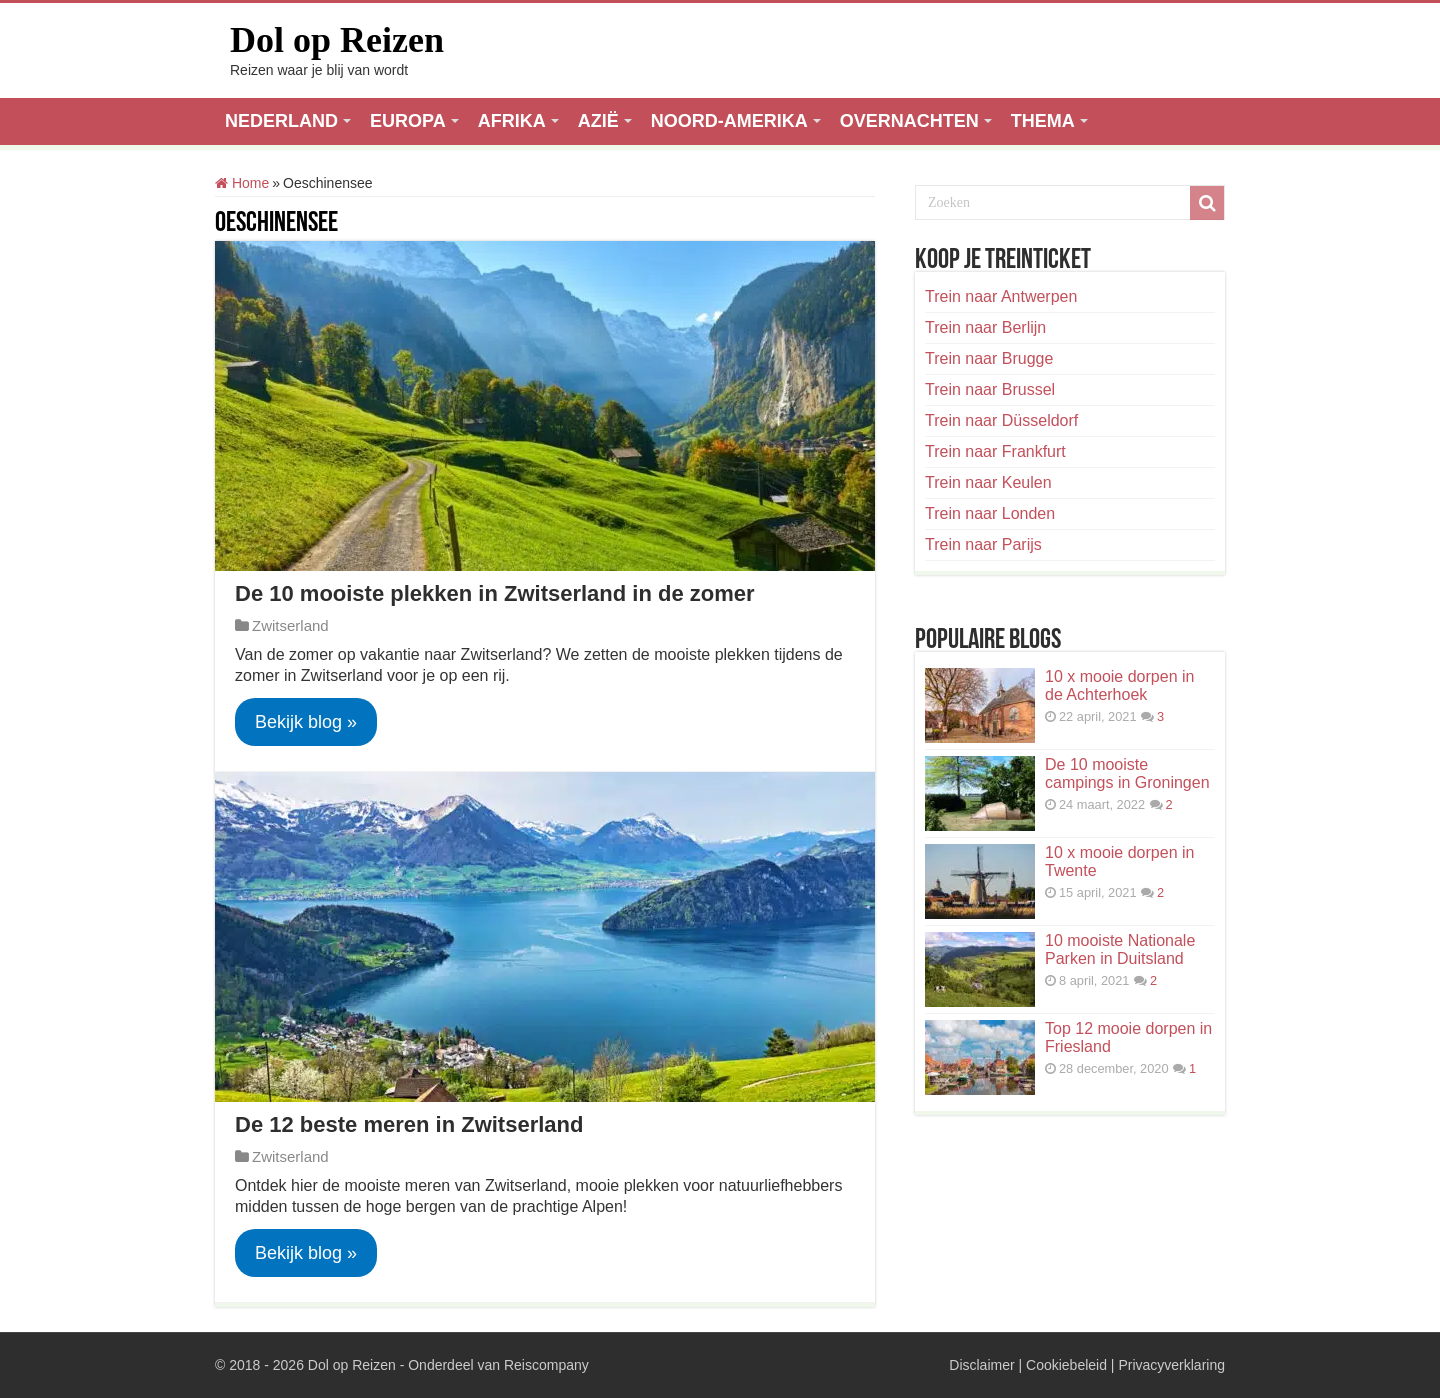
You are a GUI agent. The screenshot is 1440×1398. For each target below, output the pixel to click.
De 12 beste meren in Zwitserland (409, 1124)
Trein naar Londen (990, 513)
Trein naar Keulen (988, 482)
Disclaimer (981, 1365)
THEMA (1043, 121)
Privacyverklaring (1171, 1365)
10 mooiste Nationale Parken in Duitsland (1120, 949)
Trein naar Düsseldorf (1001, 420)
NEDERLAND (281, 121)
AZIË (598, 121)
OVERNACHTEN (909, 121)
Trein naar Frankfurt (995, 451)
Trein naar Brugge (989, 358)
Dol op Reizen (337, 40)
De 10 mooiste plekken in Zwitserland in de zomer (495, 593)
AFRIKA (512, 121)
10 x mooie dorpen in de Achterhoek (1119, 685)
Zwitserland (290, 625)
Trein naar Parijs (983, 544)
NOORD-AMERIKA (729, 121)
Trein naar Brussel (990, 389)
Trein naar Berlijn (985, 327)
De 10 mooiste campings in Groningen (1127, 773)
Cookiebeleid (1066, 1365)
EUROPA (408, 121)
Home (242, 183)
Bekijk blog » (306, 722)
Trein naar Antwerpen (1001, 296)
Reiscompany (546, 1365)
